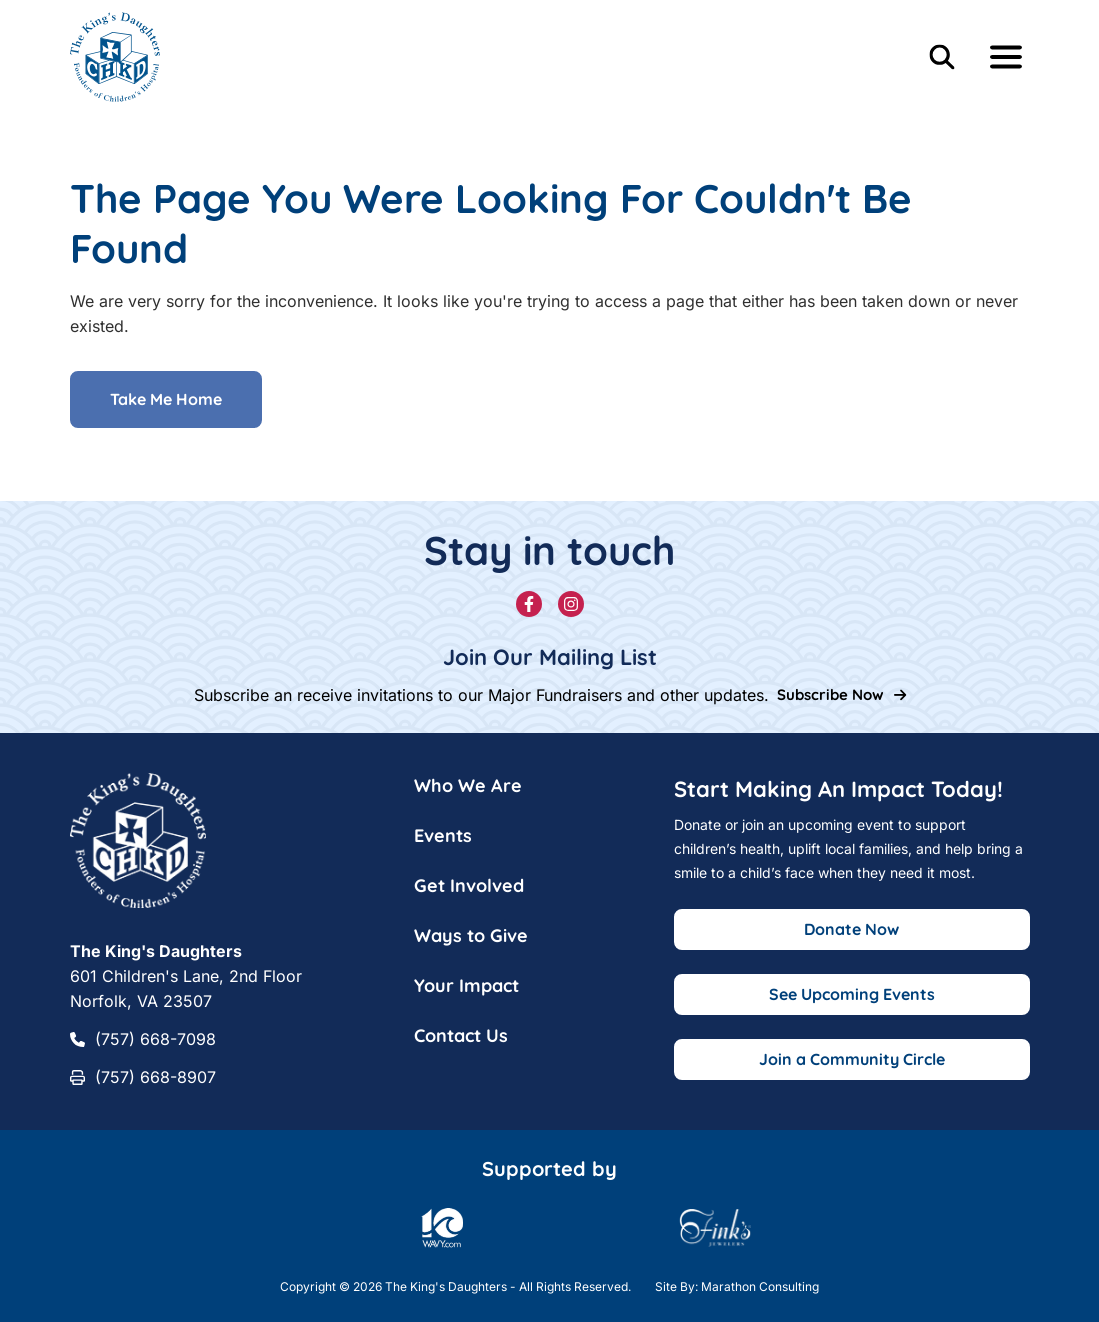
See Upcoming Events (852, 994)
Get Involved (469, 885)
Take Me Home (166, 400)
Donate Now (851, 929)
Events (443, 835)
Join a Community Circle (852, 1059)
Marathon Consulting (760, 1286)
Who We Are (468, 785)
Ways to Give (471, 935)
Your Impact (466, 985)
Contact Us (461, 1035)
